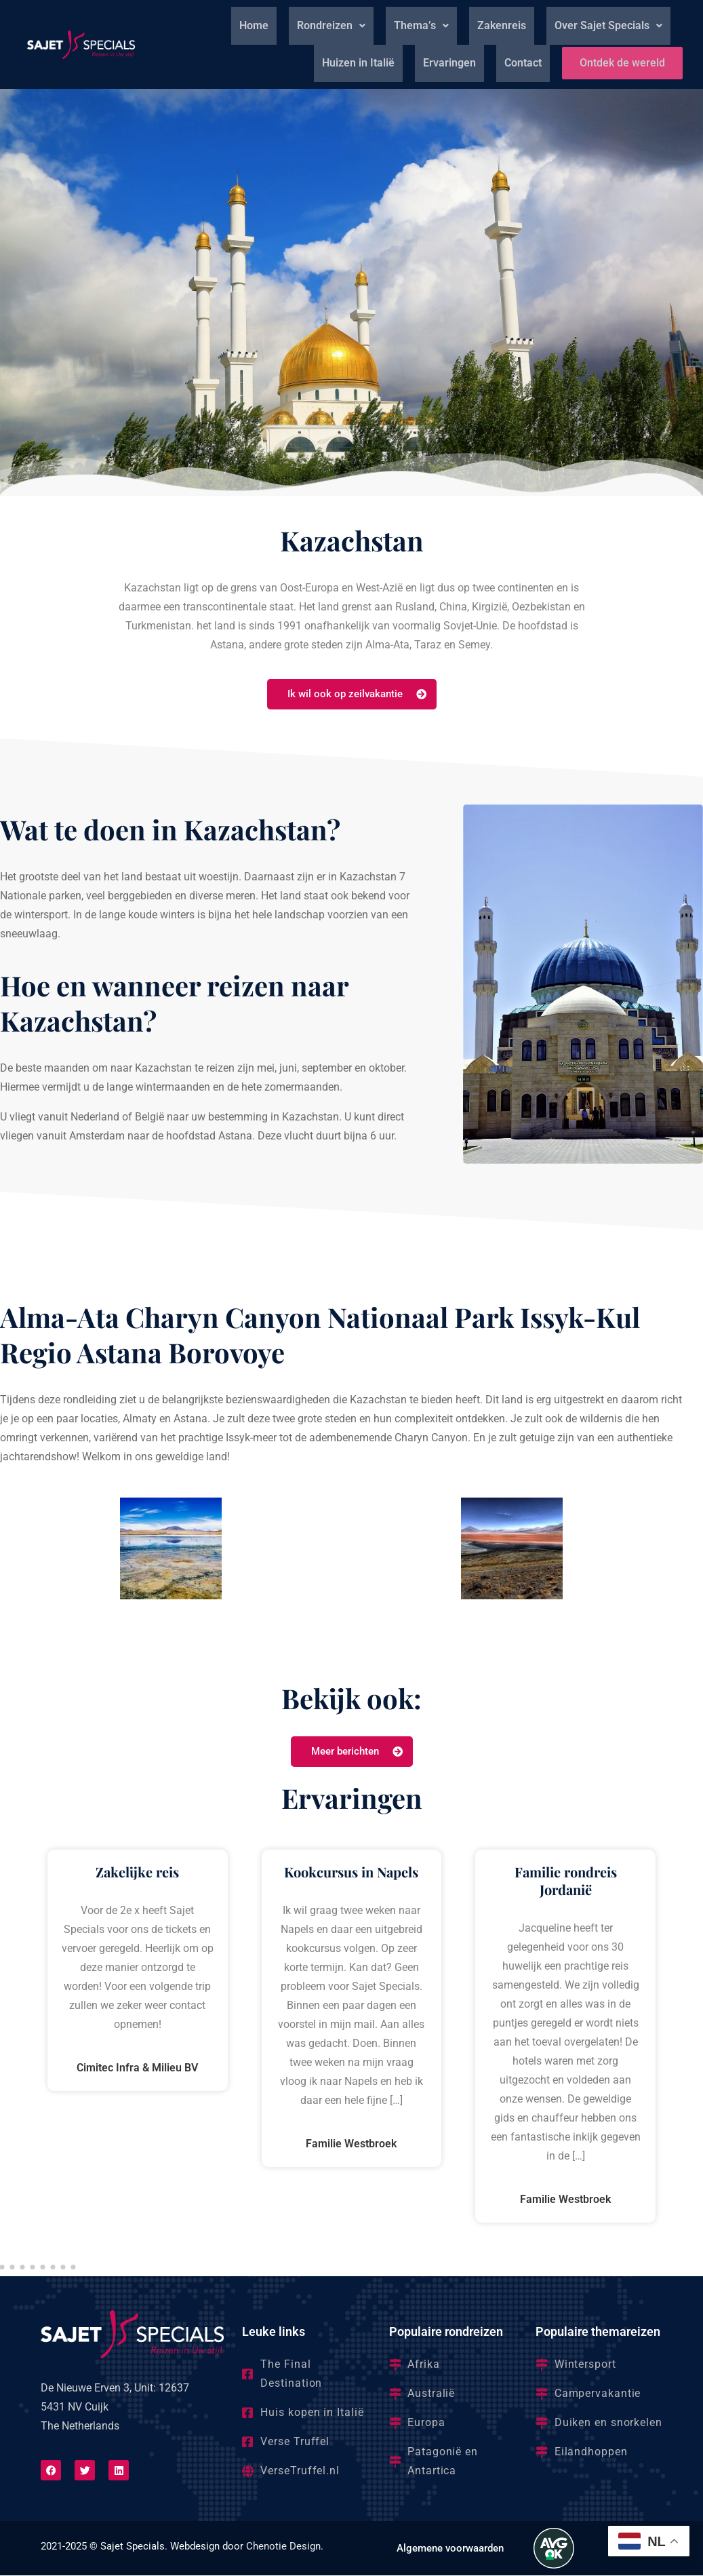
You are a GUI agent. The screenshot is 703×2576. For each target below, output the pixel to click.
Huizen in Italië (353, 63)
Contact (517, 63)
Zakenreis (501, 25)
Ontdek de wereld (619, 63)
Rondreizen (331, 25)
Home (253, 25)
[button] (331, 26)
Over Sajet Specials (608, 25)
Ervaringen (444, 63)
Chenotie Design (283, 2547)
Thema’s (421, 25)
